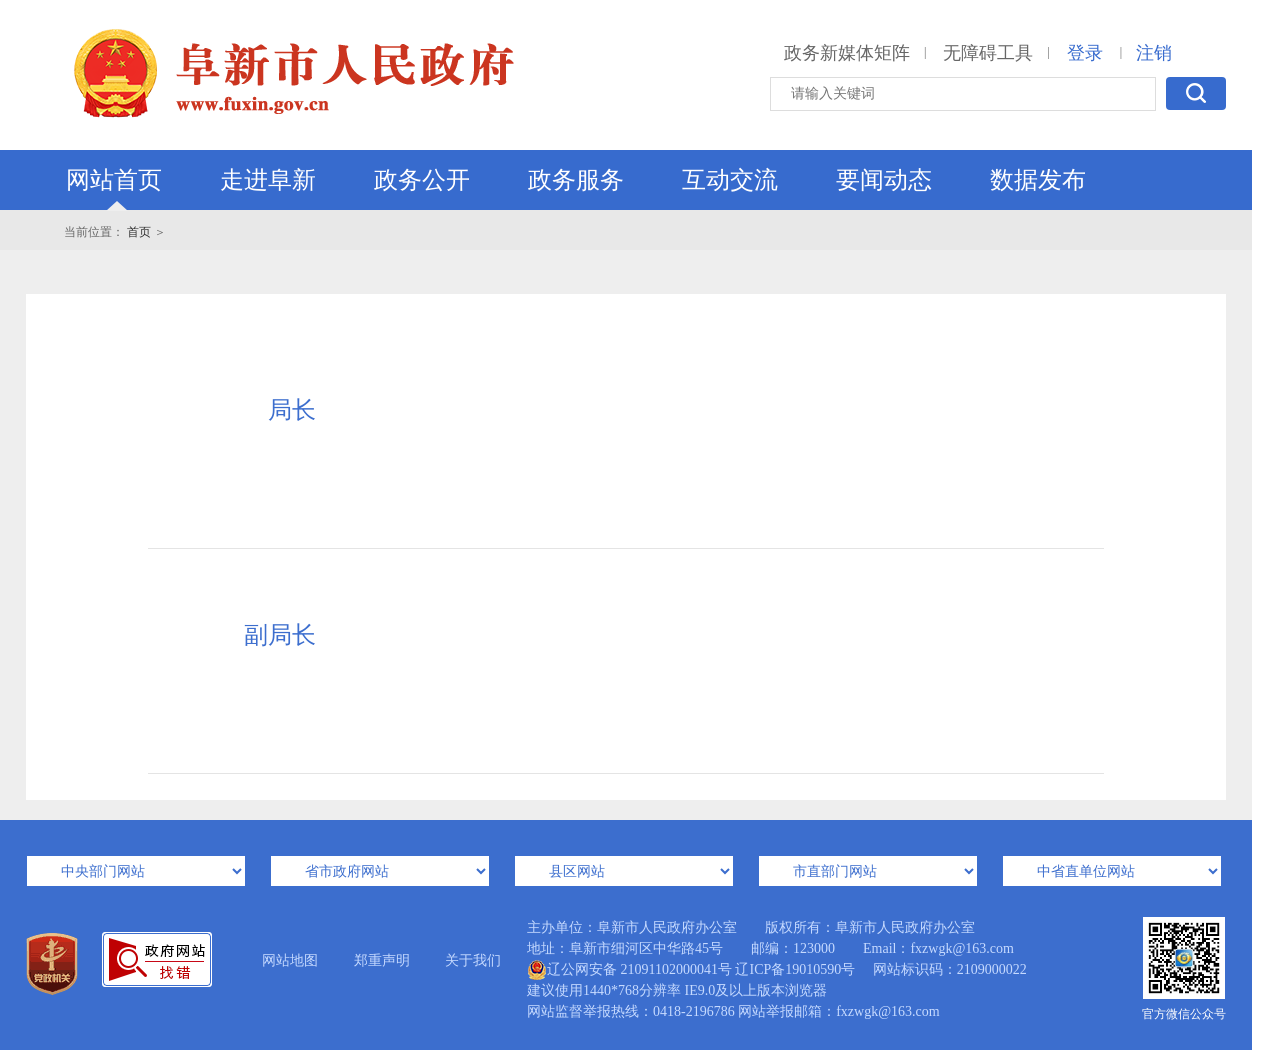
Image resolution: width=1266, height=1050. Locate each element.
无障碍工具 (988, 53)
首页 (139, 232)
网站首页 (114, 180)
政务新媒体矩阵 (847, 53)
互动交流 (730, 180)
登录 (1085, 53)
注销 (1154, 53)
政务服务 (576, 180)
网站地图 (290, 960)
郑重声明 (382, 960)
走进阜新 (268, 180)
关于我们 (473, 960)
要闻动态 (884, 180)
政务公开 (422, 180)
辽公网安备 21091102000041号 (629, 970)
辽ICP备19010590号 (795, 969)
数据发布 (1038, 180)
